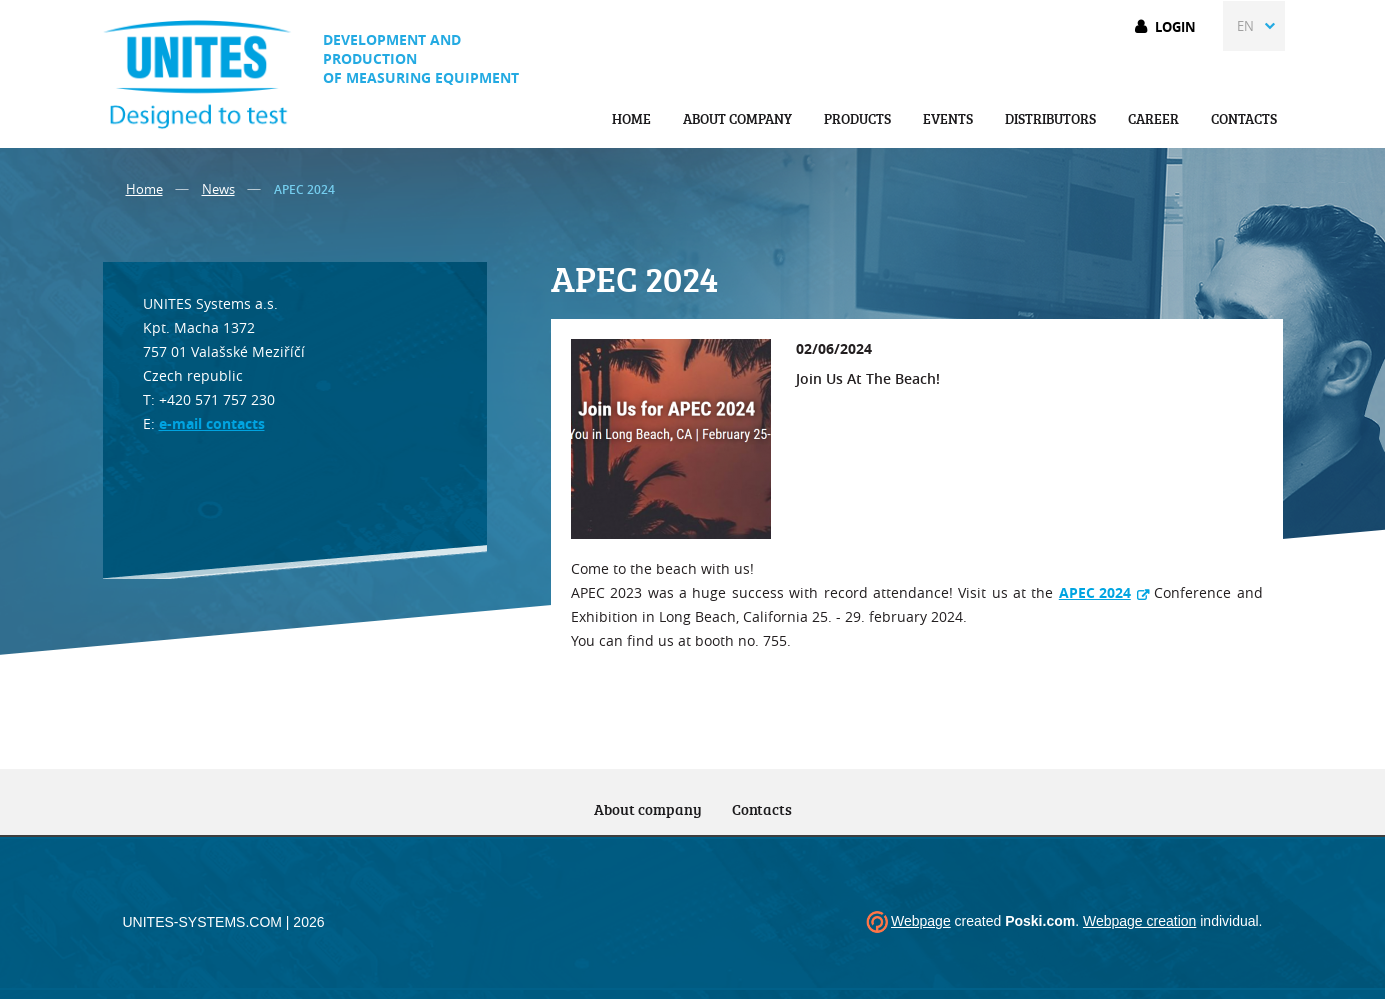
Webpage (921, 921)
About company (737, 118)
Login (1175, 27)
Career (1153, 118)
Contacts (1244, 118)
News (218, 189)
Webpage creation (1139, 921)
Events (948, 118)
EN (1245, 26)
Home (631, 118)
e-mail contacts (212, 423)
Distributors (1050, 118)
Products (857, 118)
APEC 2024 (1095, 592)
